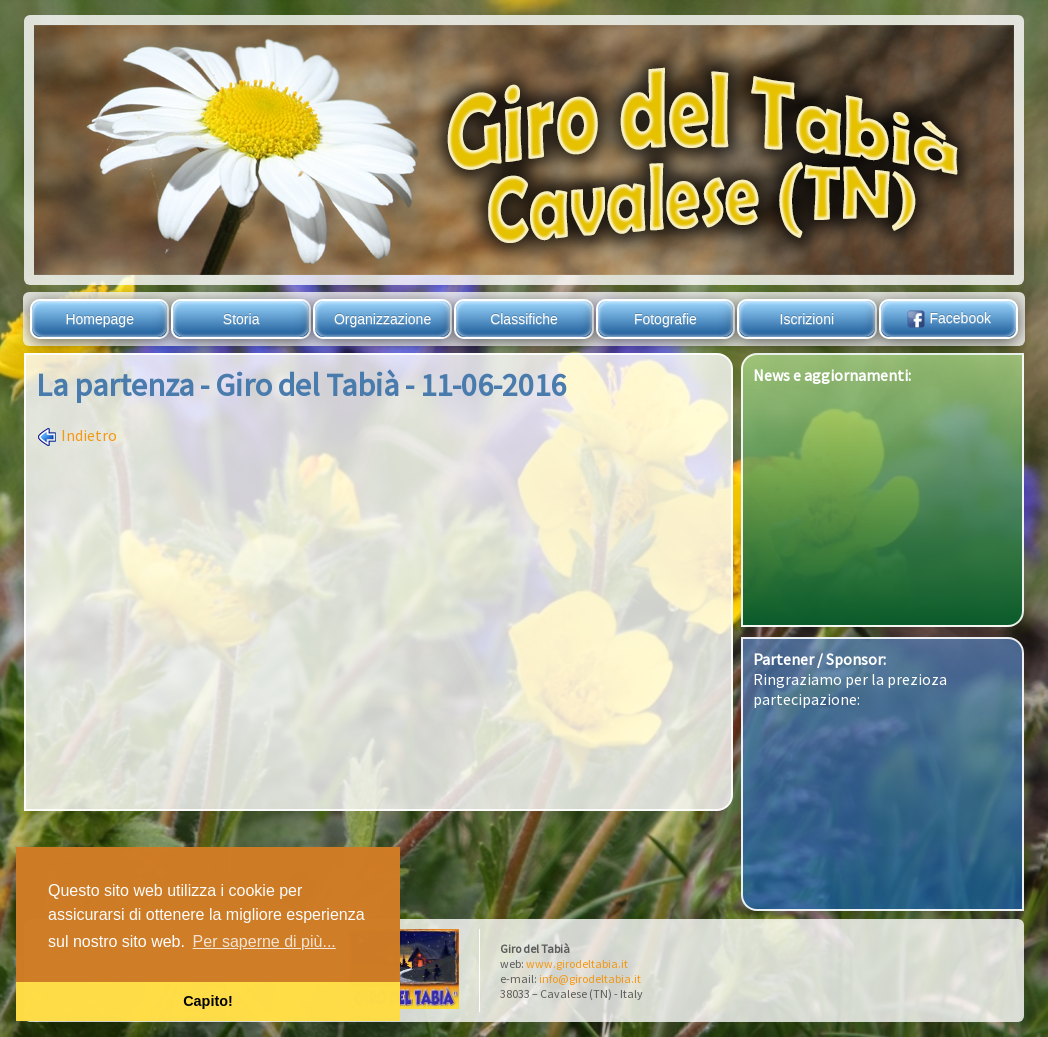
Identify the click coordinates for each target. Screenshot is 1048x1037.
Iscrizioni (807, 319)
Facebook (948, 318)
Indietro (76, 435)
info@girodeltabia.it (590, 978)
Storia (241, 319)
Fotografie (665, 319)
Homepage (99, 319)
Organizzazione (382, 319)
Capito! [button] (208, 1001)
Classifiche (524, 319)
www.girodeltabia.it (577, 963)
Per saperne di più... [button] (264, 941)
